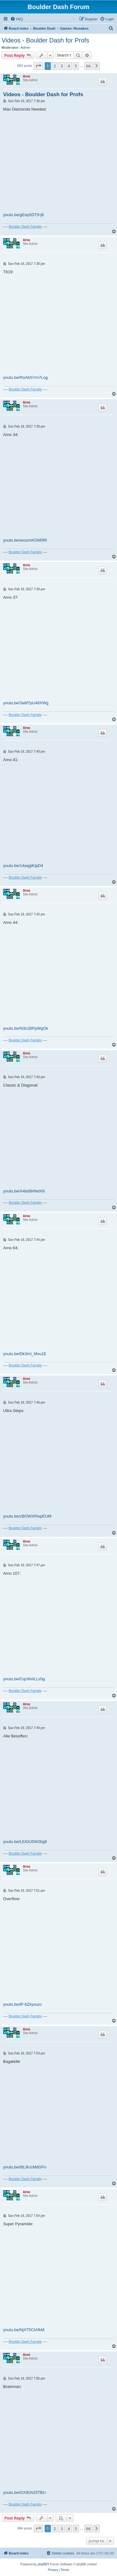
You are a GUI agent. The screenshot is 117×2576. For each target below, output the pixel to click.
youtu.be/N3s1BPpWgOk (25, 1028)
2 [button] (55, 66)
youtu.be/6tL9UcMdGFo (24, 2167)
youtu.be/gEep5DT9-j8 (23, 214)
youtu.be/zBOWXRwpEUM (27, 1516)
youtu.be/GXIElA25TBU (24, 2492)
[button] (38, 66)
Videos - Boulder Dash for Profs (45, 40)
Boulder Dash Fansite (25, 226)
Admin (25, 47)
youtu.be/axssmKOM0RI (25, 540)
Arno (26, 76)
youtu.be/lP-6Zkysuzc (22, 2004)
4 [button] (69, 66)
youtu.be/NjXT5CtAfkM (23, 2329)
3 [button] (62, 66)
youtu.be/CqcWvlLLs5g (24, 1679)
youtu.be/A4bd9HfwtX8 (24, 1191)
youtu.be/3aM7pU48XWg (25, 703)
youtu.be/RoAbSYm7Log (25, 377)
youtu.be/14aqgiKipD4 (23, 865)
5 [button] (76, 66)
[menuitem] (16, 19)
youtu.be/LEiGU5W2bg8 (25, 1841)
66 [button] (88, 66)
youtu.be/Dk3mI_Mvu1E (24, 1353)
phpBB (42, 2564)
